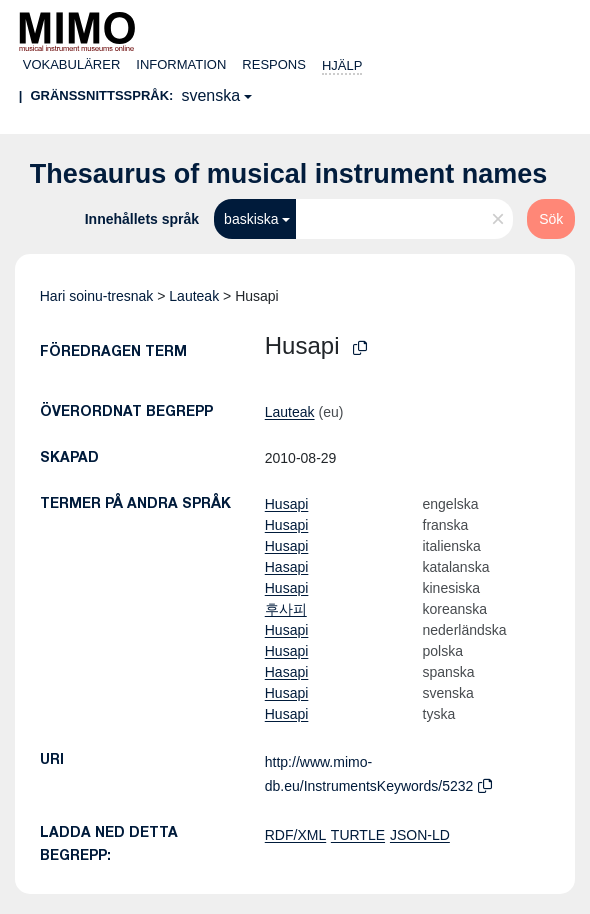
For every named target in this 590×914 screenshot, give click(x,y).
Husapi (287, 504)
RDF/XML (295, 835)
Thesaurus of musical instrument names (289, 174)
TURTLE (358, 835)
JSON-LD (420, 835)
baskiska (251, 219)
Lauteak (194, 296)
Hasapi (287, 567)
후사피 (286, 609)
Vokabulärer (72, 64)
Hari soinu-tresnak (97, 296)
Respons (274, 64)
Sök (551, 219)
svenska (210, 95)
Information (181, 64)
